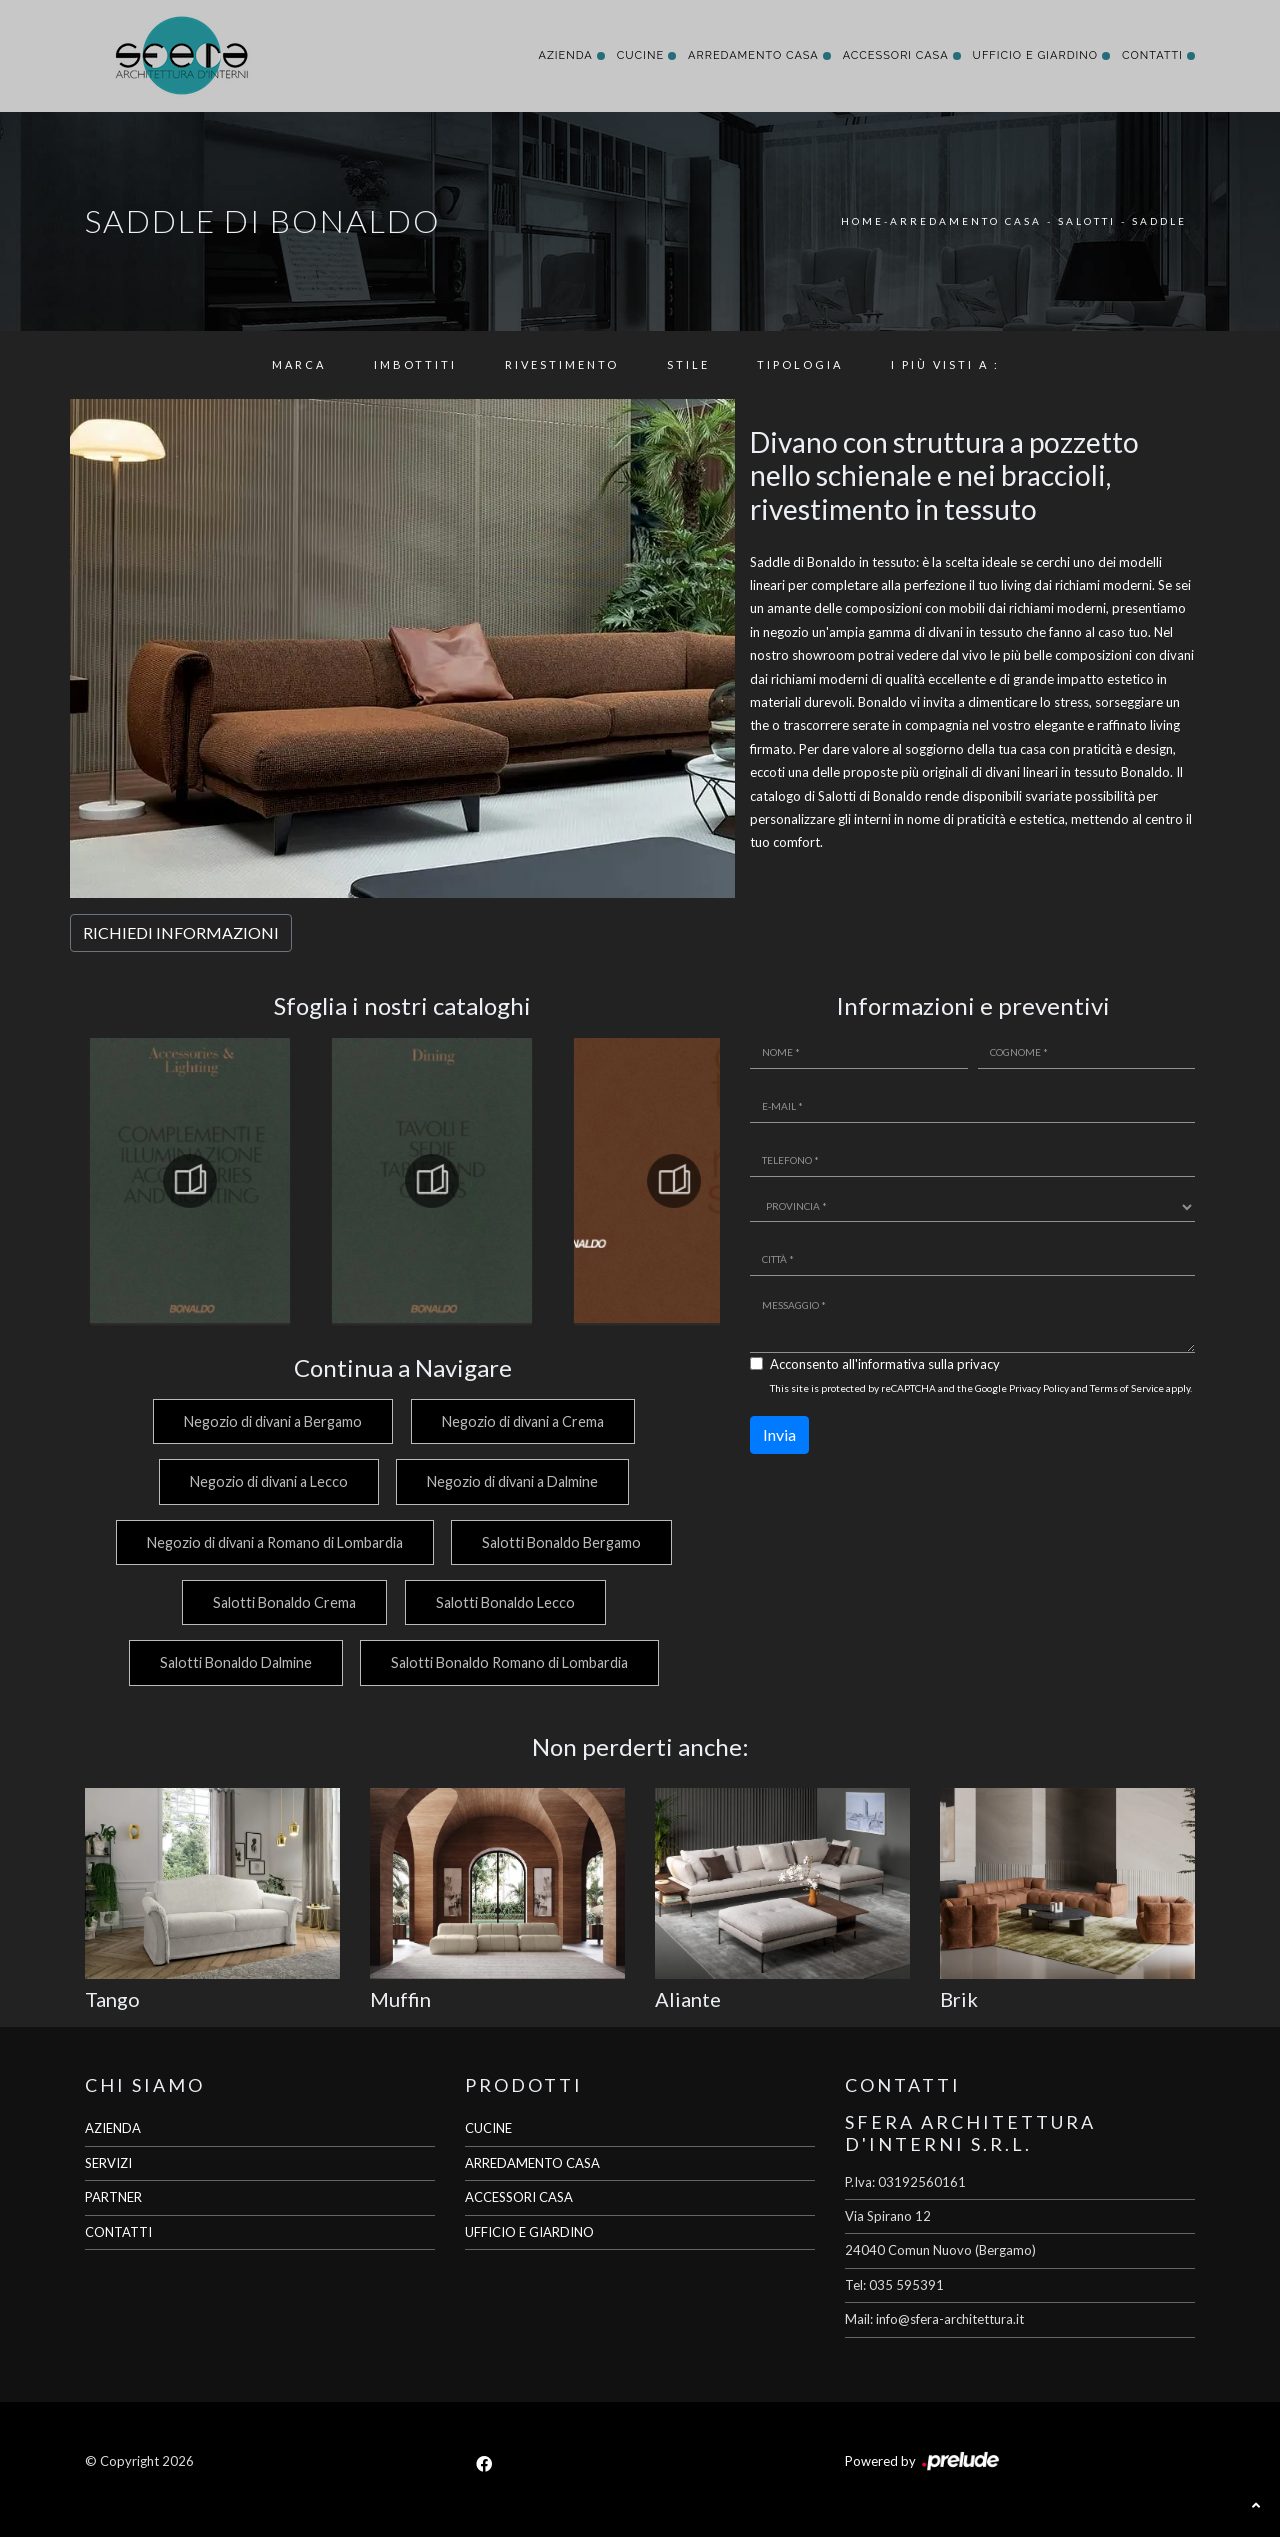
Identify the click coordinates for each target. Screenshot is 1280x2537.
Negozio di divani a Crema (523, 1421)
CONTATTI (118, 2232)
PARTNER (113, 2197)
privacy (978, 1364)
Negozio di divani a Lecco (266, 1481)
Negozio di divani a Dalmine (512, 1481)
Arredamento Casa (753, 55)
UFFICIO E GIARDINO (529, 2232)
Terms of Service (1127, 1388)
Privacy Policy (1039, 1388)
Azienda (565, 55)
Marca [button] (299, 364)
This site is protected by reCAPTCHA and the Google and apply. (981, 1388)
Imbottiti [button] (415, 364)
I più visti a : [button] (945, 364)
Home (862, 221)
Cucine (640, 55)
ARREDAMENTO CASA (532, 2163)
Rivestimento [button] (562, 364)
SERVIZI (108, 2163)
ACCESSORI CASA (519, 2197)
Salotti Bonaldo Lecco (505, 1602)
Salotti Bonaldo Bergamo (561, 1542)
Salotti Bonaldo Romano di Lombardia (509, 1662)
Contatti (1152, 55)
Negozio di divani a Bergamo (271, 1421)
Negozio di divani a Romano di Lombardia (272, 1542)
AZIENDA (113, 2128)
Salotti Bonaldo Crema (282, 1602)
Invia (779, 1434)
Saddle (1159, 221)
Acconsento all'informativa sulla (885, 1364)
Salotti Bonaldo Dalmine (233, 1662)
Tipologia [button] (800, 364)
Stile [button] (688, 364)
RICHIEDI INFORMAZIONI (181, 932)
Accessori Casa (896, 55)
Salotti (1087, 221)
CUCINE (488, 2128)
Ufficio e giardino (1035, 55)
